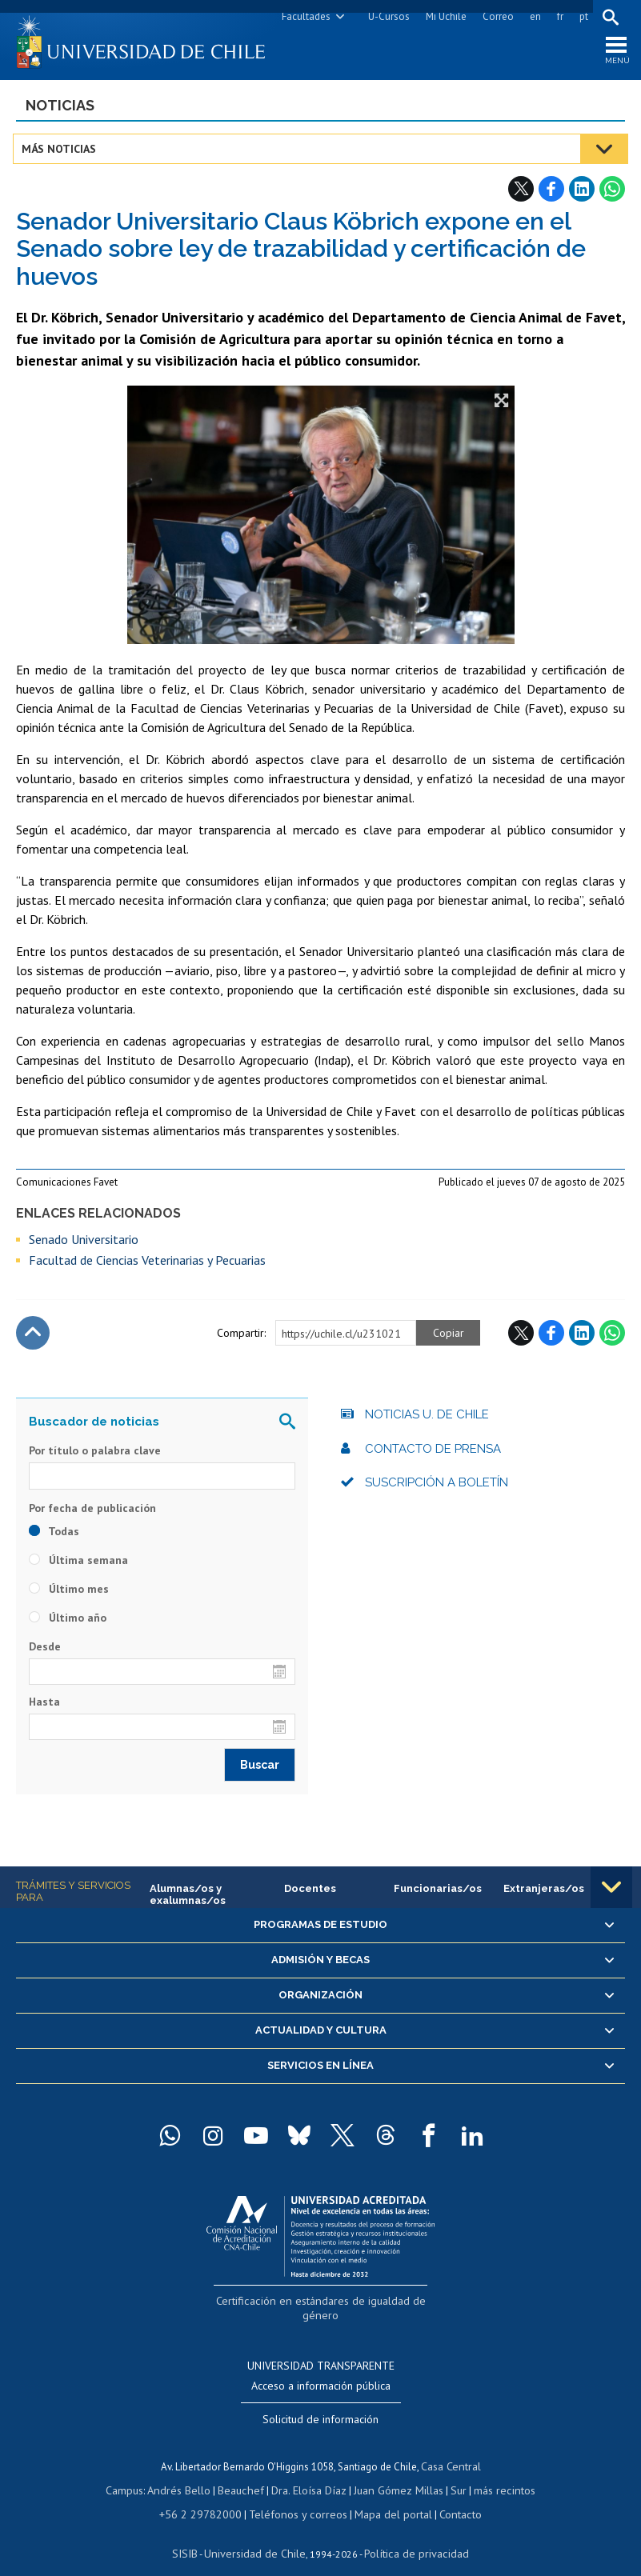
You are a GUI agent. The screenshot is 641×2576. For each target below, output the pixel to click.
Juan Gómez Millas (394, 2472)
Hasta (44, 1707)
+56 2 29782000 (208, 2495)
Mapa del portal (384, 2495)
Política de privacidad (410, 2532)
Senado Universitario (83, 1245)
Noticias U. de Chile (427, 1420)
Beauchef (246, 2472)
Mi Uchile (443, 16)
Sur (451, 2472)
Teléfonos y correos (296, 2495)
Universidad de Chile (258, 2532)
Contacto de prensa (433, 1454)
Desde (45, 1652)
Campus (136, 2472)
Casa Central (450, 2450)
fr (557, 16)
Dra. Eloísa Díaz (309, 2472)
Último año (67, 1623)
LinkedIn (582, 194)
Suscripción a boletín (436, 1488)
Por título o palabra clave (95, 1456)
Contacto (448, 2495)
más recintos (494, 2472)
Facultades (302, 16)
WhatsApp (612, 194)
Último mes (69, 1594)
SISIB (195, 2532)
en (532, 16)
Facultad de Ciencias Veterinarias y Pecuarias (147, 1265)
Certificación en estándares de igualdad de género (322, 2303)
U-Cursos (386, 16)
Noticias (60, 110)
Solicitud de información (320, 2404)
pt (580, 16)
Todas (54, 1537)
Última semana (78, 1565)
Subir (33, 1338)
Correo (495, 16)
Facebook (551, 194)
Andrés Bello (188, 2472)
